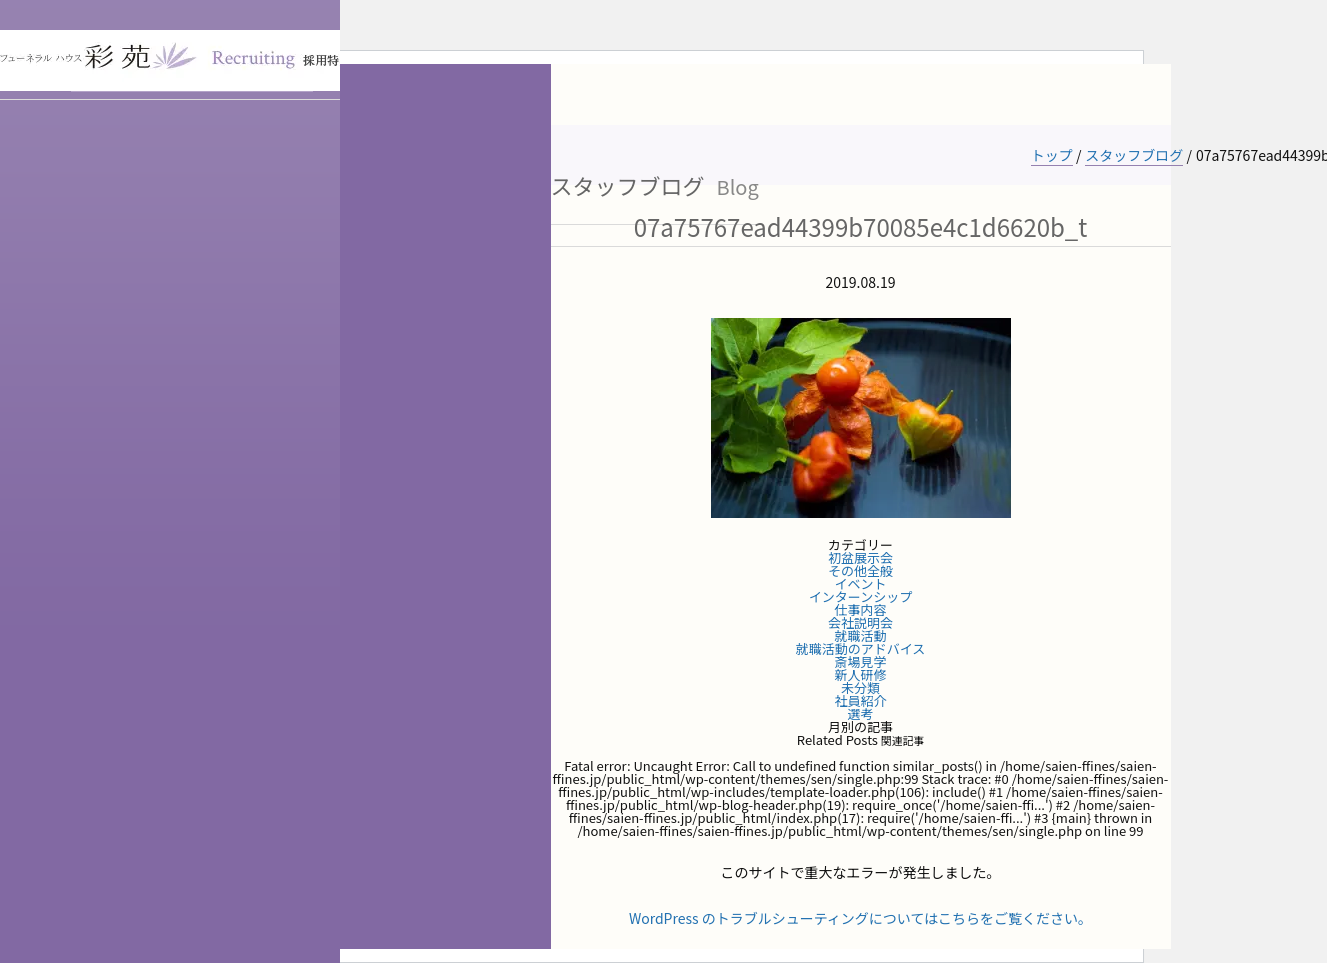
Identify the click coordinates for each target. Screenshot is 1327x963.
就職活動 (860, 635)
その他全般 (860, 570)
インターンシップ (860, 596)
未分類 (860, 687)
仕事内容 (860, 609)
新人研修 (860, 674)
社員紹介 (860, 700)
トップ (1052, 155)
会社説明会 (860, 622)
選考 (860, 713)
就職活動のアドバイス (861, 648)
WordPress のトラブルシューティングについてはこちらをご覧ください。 (860, 918)
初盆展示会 (860, 557)
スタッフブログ (1134, 155)
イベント (860, 583)
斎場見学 (860, 661)
